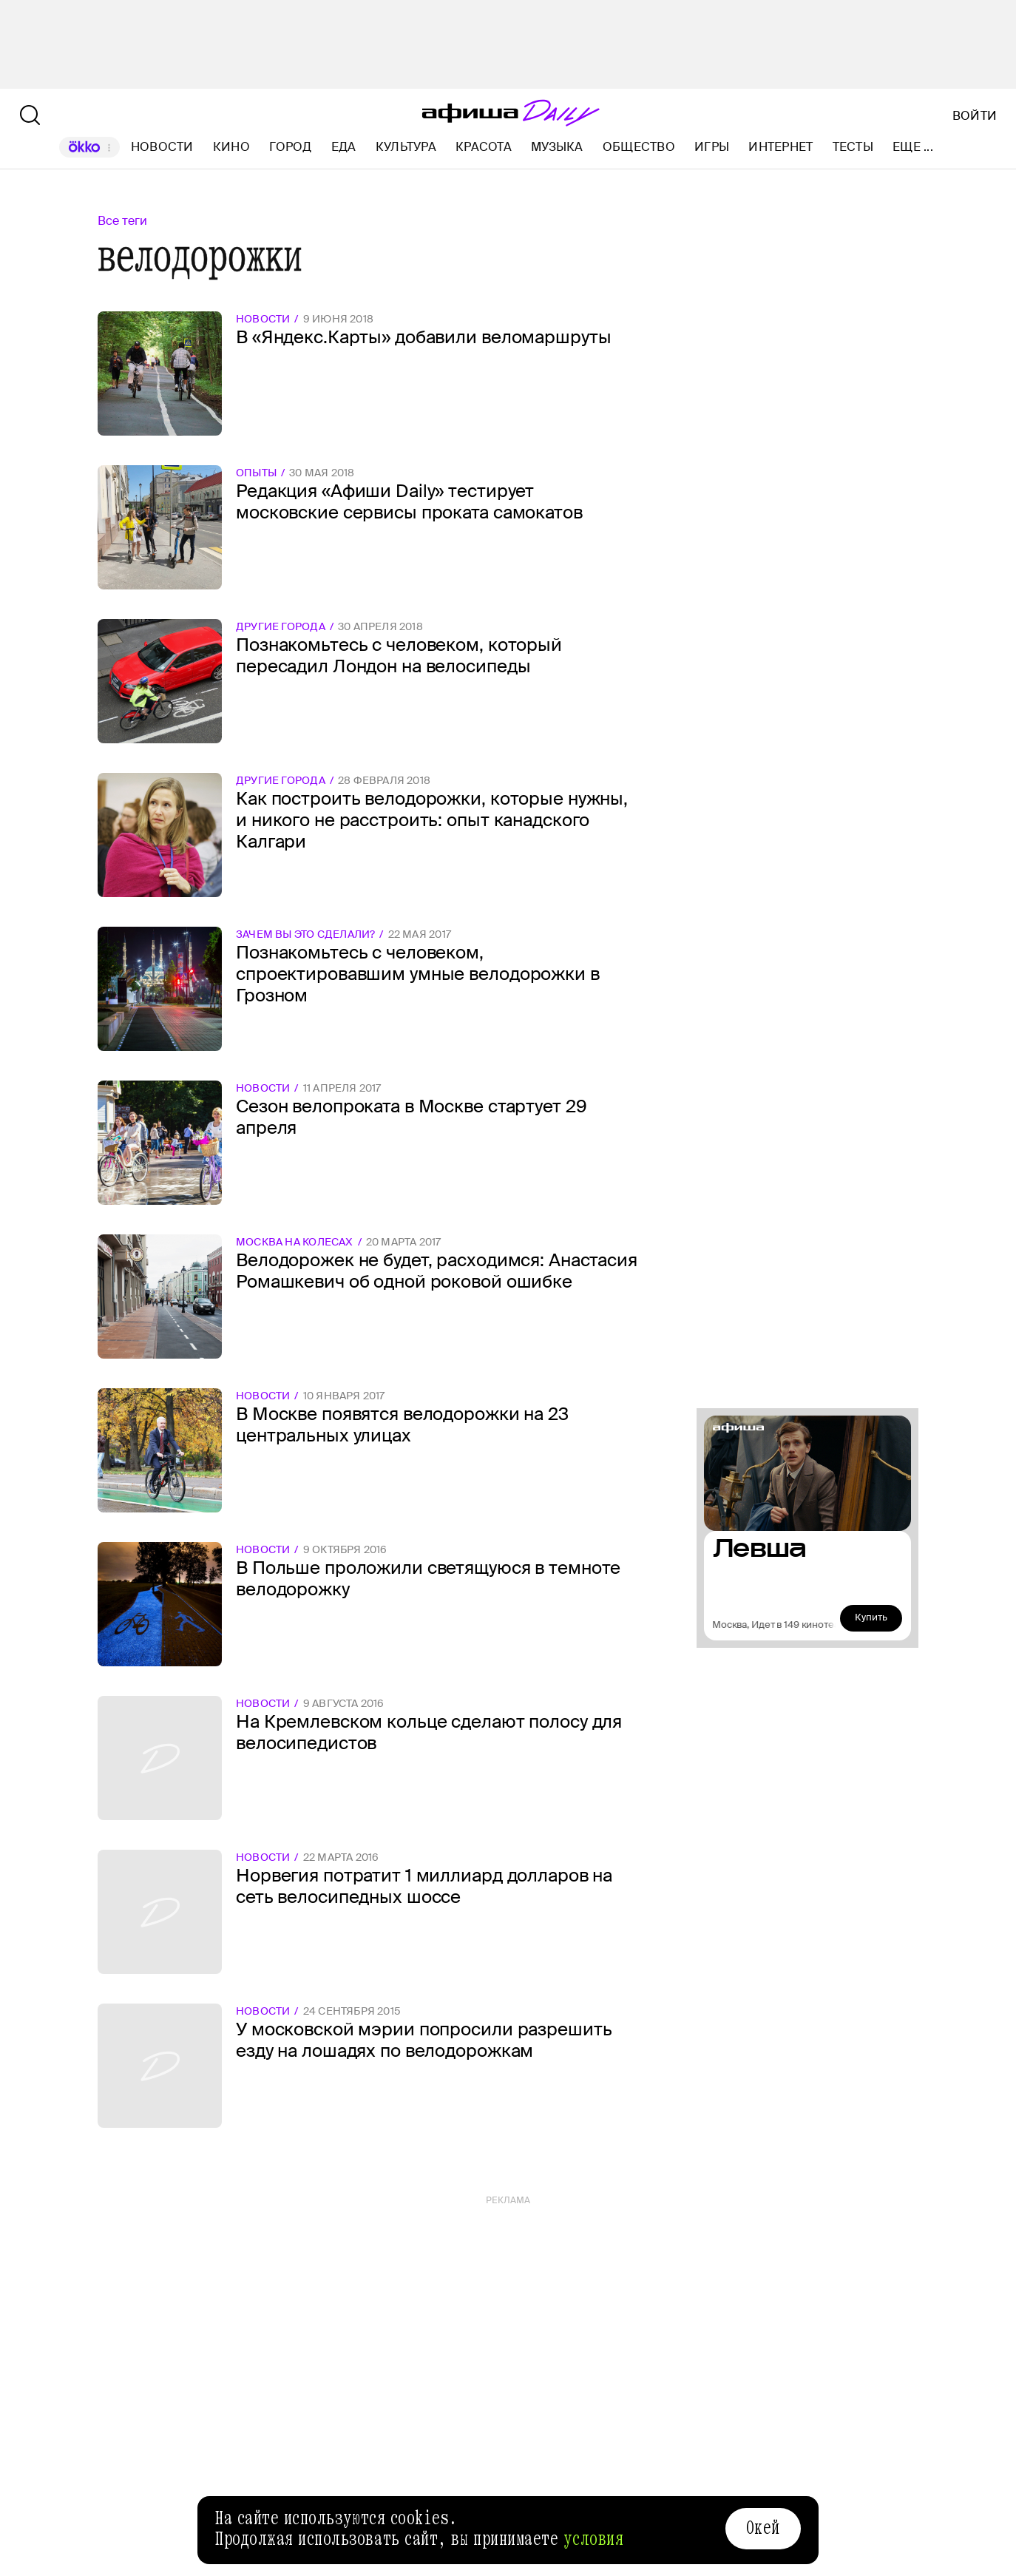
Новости (162, 147)
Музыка (557, 147)
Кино (231, 147)
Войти (974, 116)
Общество (639, 147)
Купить (871, 1617)
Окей (763, 2528)
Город (290, 147)
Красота (483, 147)
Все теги (122, 221)
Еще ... (913, 147)
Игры (711, 147)
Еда (343, 147)
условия (593, 2539)
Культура (406, 147)
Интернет (780, 147)
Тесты (853, 147)
